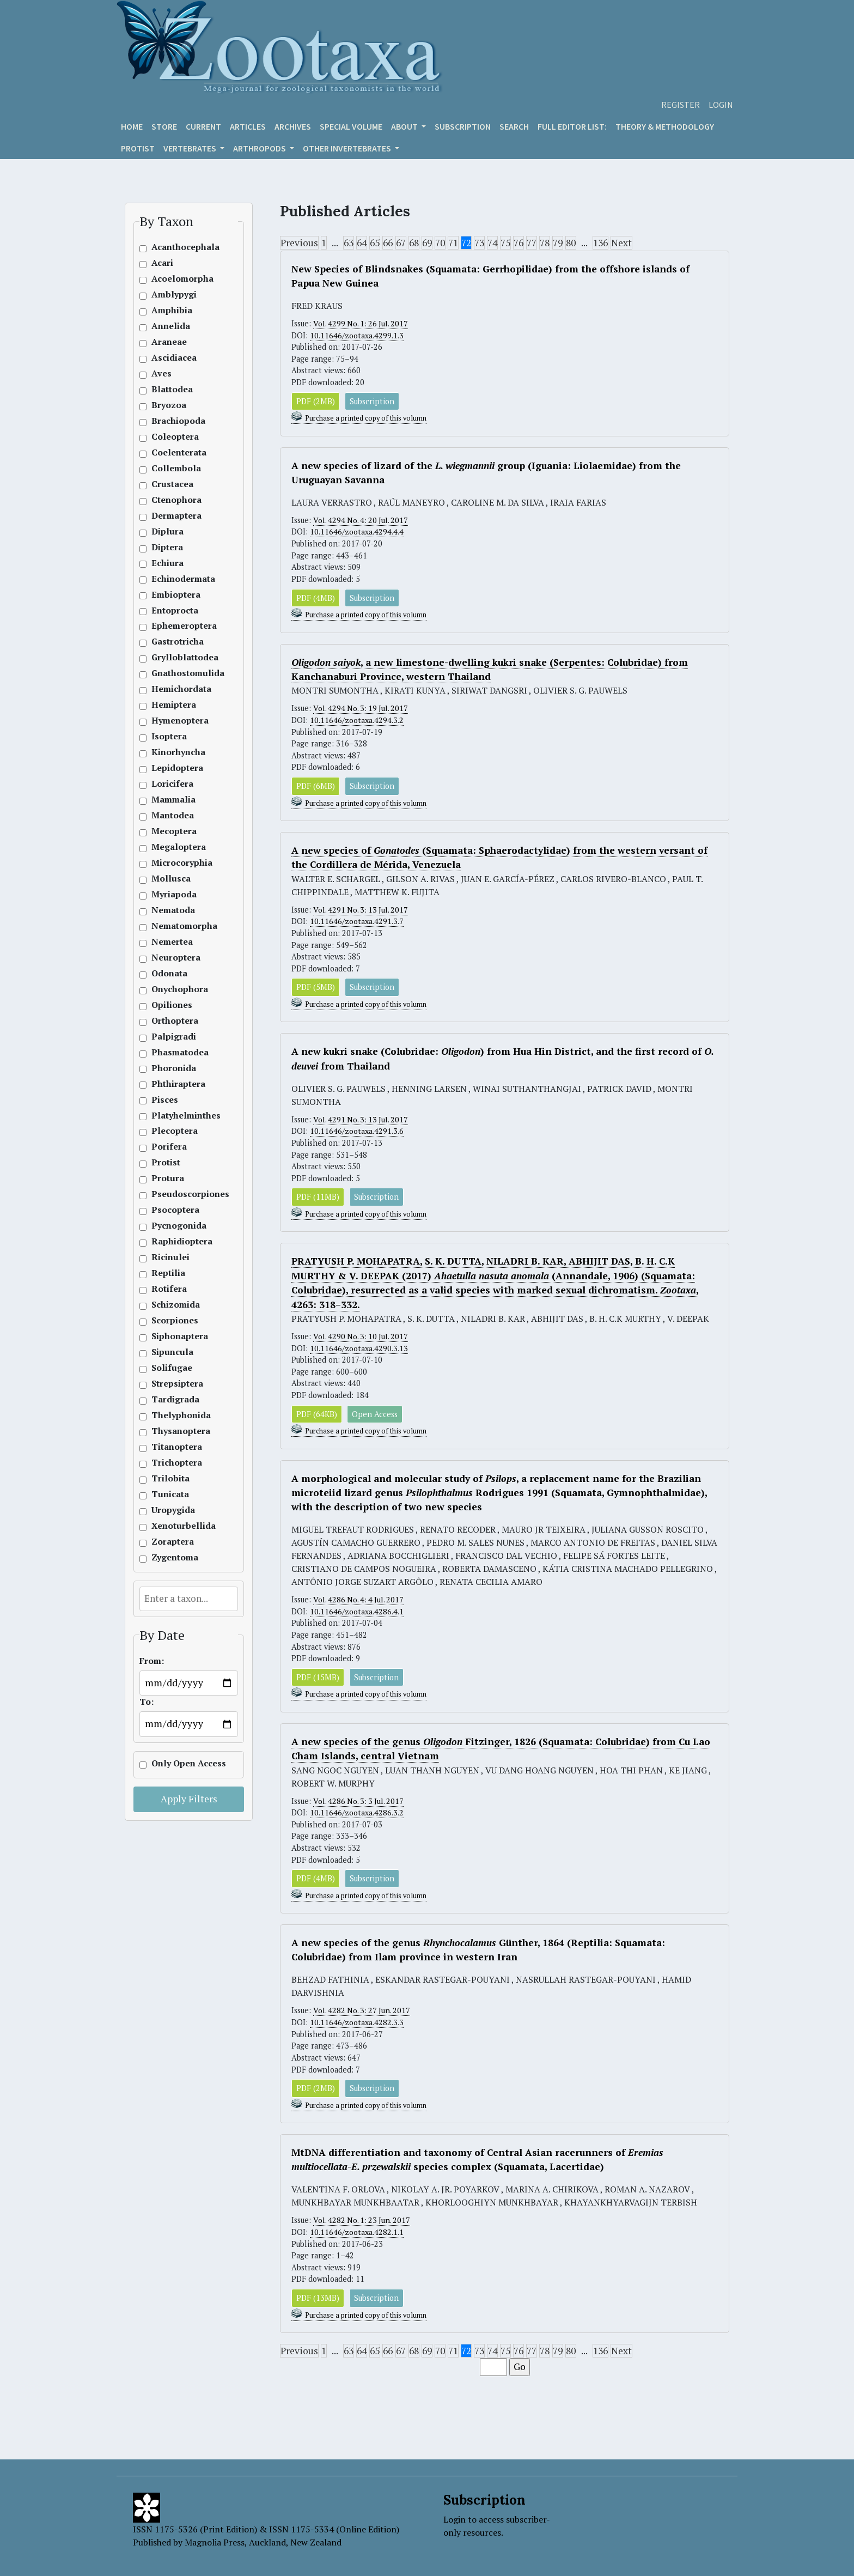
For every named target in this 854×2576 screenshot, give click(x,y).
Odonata (169, 973)
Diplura (167, 531)
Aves (161, 373)
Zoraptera (172, 1541)
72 (466, 242)
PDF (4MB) (315, 598)
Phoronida (173, 1068)
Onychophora (175, 989)
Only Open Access (175, 1763)
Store (164, 126)
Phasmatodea (175, 1052)
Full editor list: (572, 126)
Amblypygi (174, 294)
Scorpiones (174, 1320)
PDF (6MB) (315, 786)
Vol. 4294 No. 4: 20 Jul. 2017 (362, 520)
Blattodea (172, 389)
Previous (299, 242)
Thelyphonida (175, 1415)
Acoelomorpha (175, 278)
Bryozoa (168, 405)
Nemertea (172, 941)
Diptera (167, 547)
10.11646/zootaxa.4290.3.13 (358, 1349)
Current (203, 126)
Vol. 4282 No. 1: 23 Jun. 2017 (363, 2221)
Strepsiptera (175, 1383)
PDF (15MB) (317, 1678)
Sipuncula (172, 1352)
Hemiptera (173, 704)
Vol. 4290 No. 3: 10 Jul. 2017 (362, 1337)
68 (414, 242)
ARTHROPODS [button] (260, 148)
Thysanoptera (175, 1431)
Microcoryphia (175, 862)
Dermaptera (175, 515)
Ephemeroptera (175, 625)
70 (440, 242)
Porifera (169, 1146)
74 (492, 242)
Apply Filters (189, 1799)
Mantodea (172, 815)
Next (621, 242)
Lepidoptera (175, 768)
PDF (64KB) (316, 1414)
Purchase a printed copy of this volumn (365, 418)
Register (680, 104)
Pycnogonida (175, 1225)
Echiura (167, 563)
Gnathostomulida (175, 673)
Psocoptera (175, 1210)
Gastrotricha (175, 641)
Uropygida (173, 1510)
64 (362, 242)
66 (388, 242)
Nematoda (173, 910)
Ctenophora (175, 500)
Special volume (351, 126)
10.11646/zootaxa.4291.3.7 (356, 921)
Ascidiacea (174, 357)
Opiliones (171, 1005)
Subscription (463, 126)
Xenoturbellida (175, 1526)
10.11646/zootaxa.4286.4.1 (356, 1612)
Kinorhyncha (175, 752)
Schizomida (175, 1304)
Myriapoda (174, 894)
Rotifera (169, 1289)
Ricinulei (170, 1257)
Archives (292, 126)
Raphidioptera (175, 1241)
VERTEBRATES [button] (190, 148)
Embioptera (175, 594)
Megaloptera (175, 847)
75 (505, 242)
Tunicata (170, 1494)
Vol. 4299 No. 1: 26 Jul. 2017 (362, 323)
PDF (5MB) (315, 987)
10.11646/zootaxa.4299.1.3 (356, 335)
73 (479, 242)
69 (427, 242)
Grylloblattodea (175, 657)
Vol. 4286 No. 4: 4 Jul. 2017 (360, 1600)
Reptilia (168, 1273)
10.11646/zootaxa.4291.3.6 (356, 1132)
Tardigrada (175, 1399)
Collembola (175, 468)
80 (571, 242)
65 (375, 242)
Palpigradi (173, 1036)
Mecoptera (174, 831)
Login (721, 104)
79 (558, 242)
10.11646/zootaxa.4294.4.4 (356, 532)
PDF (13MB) (317, 2299)
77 (531, 242)
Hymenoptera (175, 720)
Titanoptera (175, 1447)
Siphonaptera (175, 1336)
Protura (167, 1178)
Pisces (164, 1099)
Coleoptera (175, 436)
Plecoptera (174, 1131)
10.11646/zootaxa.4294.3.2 (356, 720)
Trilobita (170, 1478)
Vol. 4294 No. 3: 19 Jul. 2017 (362, 708)
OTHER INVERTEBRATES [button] (348, 148)
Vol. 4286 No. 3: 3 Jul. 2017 (360, 1802)
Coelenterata (175, 452)
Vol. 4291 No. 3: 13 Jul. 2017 (362, 910)
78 (545, 242)
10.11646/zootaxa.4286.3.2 (356, 1813)
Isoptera (169, 736)
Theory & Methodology (664, 126)
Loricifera (172, 783)
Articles (248, 126)
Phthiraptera (175, 1084)
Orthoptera (174, 1020)
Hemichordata (175, 689)
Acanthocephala (175, 247)
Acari (162, 263)
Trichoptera (175, 1462)
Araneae (169, 342)
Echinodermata (175, 579)
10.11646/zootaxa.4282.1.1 (356, 2233)
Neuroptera (175, 957)
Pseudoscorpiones (175, 1194)
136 (600, 242)
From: (151, 1661)
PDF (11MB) (317, 1198)
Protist (138, 148)
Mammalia (173, 799)
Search (514, 126)
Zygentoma (174, 1557)
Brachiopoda (175, 421)
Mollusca (171, 878)
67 (401, 242)
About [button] (405, 126)
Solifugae (171, 1368)
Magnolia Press (215, 2542)
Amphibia (171, 310)
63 (348, 242)
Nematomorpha (175, 926)
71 (453, 242)
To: (146, 1702)
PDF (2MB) (315, 401)
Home (132, 126)
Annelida (170, 326)
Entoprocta (174, 610)
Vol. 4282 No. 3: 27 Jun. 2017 (363, 2012)
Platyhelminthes (175, 1115)
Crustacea (172, 484)
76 (518, 242)
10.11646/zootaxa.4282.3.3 (356, 2024)
